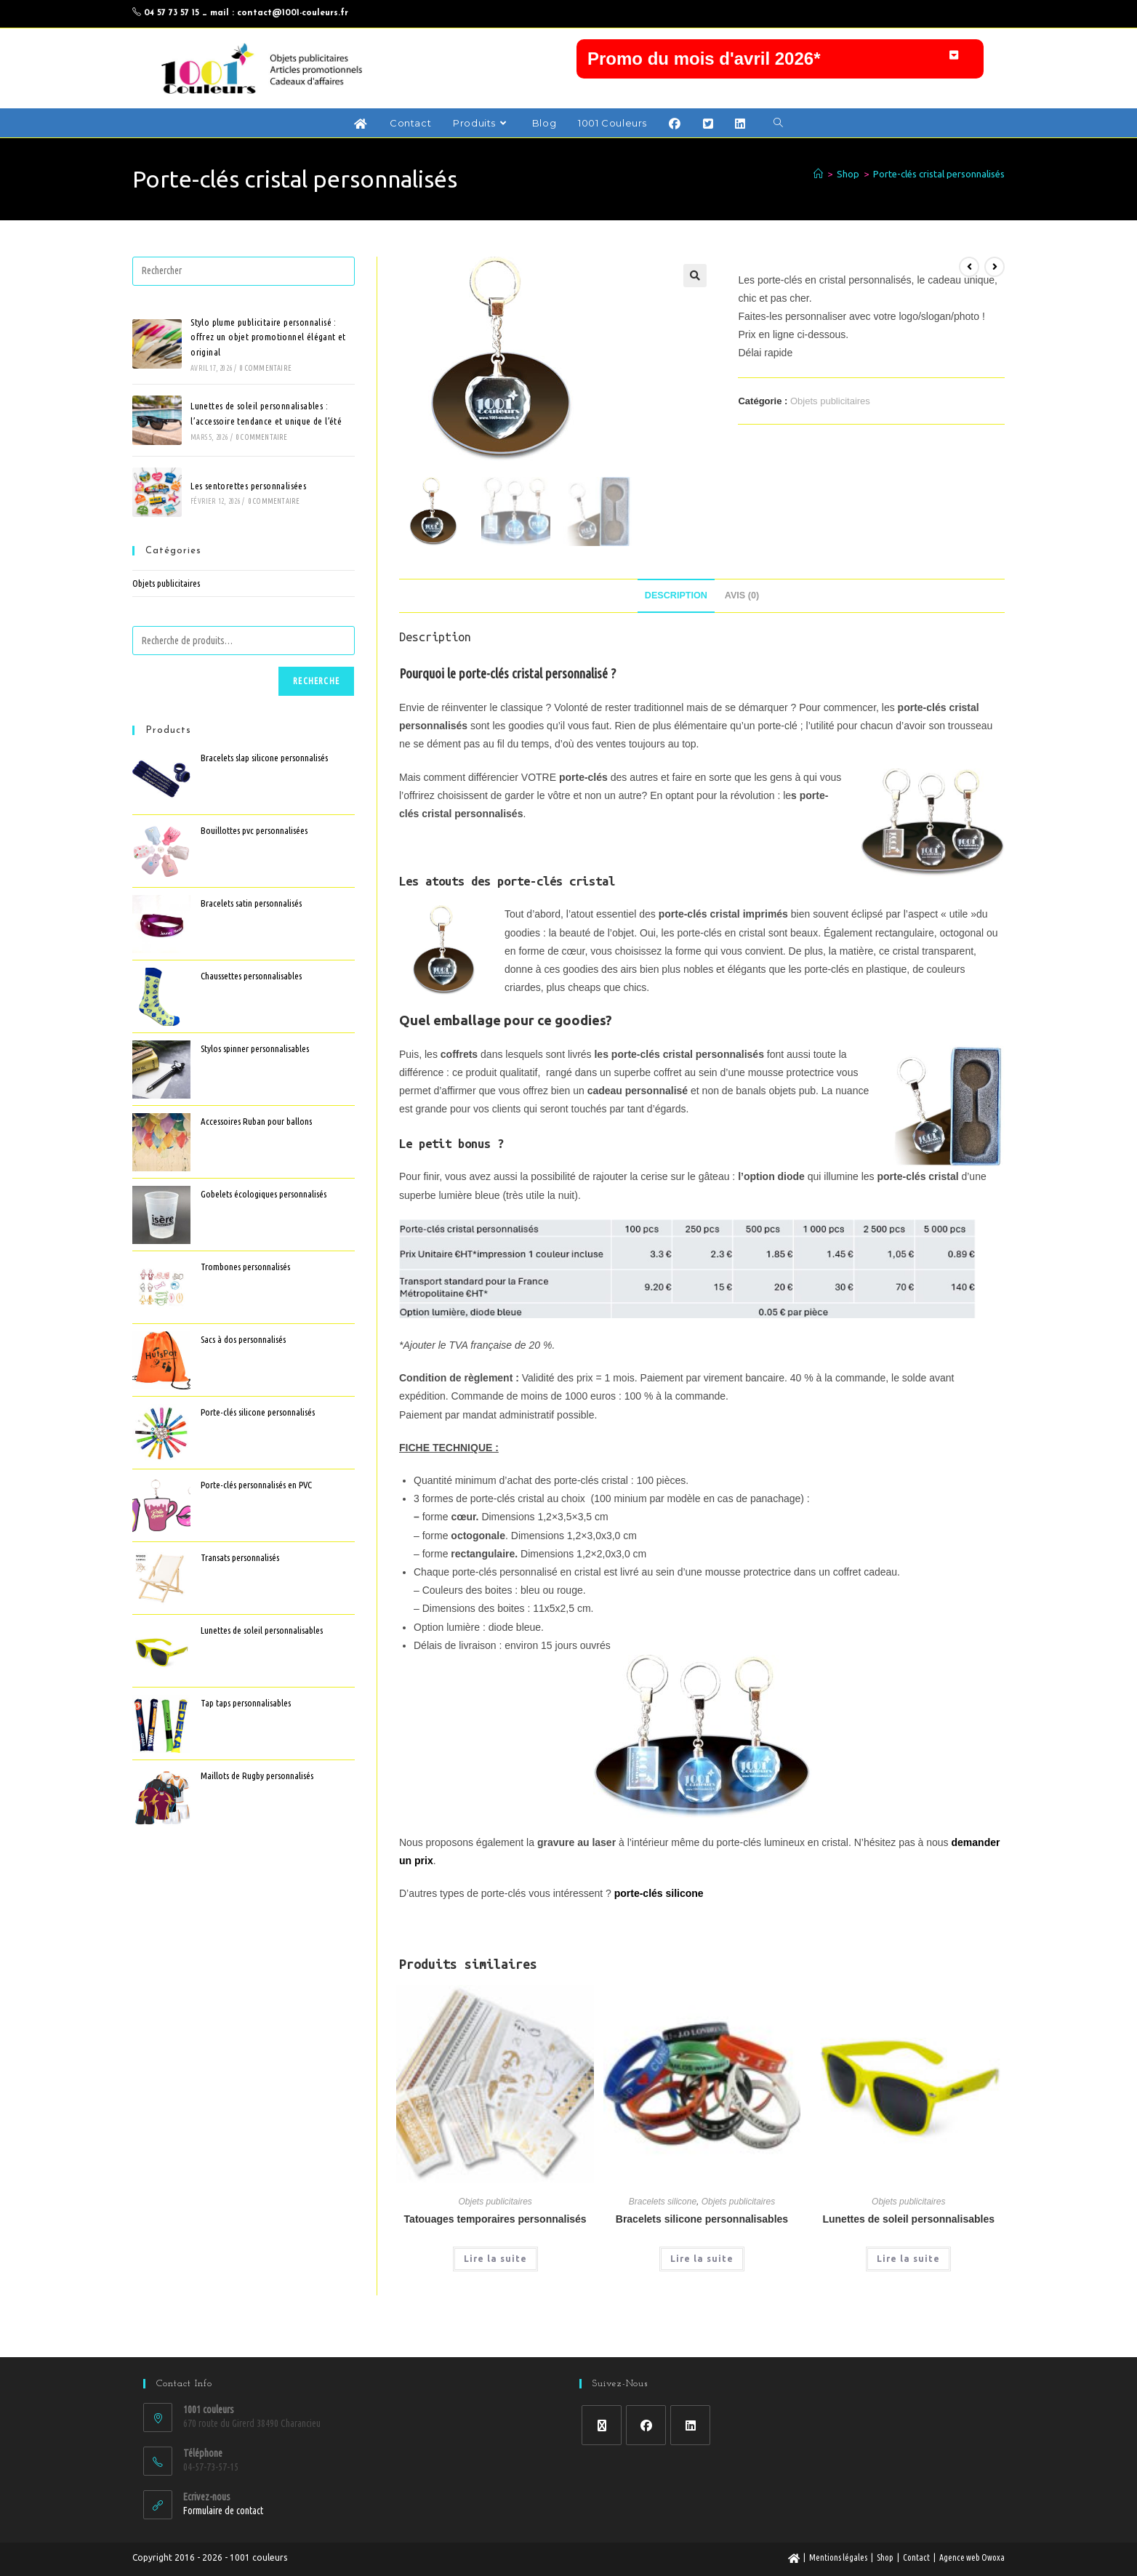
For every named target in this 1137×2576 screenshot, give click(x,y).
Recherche (316, 707)
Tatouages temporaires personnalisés (495, 2245)
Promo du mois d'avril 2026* (703, 60)
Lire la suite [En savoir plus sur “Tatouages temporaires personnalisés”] (495, 2285)
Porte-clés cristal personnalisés (939, 200)
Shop (885, 2557)
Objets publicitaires (830, 426)
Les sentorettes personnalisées (248, 511)
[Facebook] (646, 2425)
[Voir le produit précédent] (969, 292)
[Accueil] (818, 200)
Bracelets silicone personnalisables (702, 2245)
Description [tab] (676, 621)
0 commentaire (266, 394)
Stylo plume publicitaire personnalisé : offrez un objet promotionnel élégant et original (268, 362)
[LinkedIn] (690, 2425)
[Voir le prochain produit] (994, 292)
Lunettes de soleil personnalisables (908, 2245)
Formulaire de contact (223, 2511)
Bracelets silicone (662, 2228)
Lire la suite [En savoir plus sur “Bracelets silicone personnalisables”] (702, 2285)
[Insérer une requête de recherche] (243, 296)
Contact (916, 2557)
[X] (602, 2425)
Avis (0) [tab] (742, 621)
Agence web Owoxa (972, 2557)
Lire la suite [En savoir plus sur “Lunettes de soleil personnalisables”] (908, 2285)
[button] (780, 60)
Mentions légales (838, 2557)
